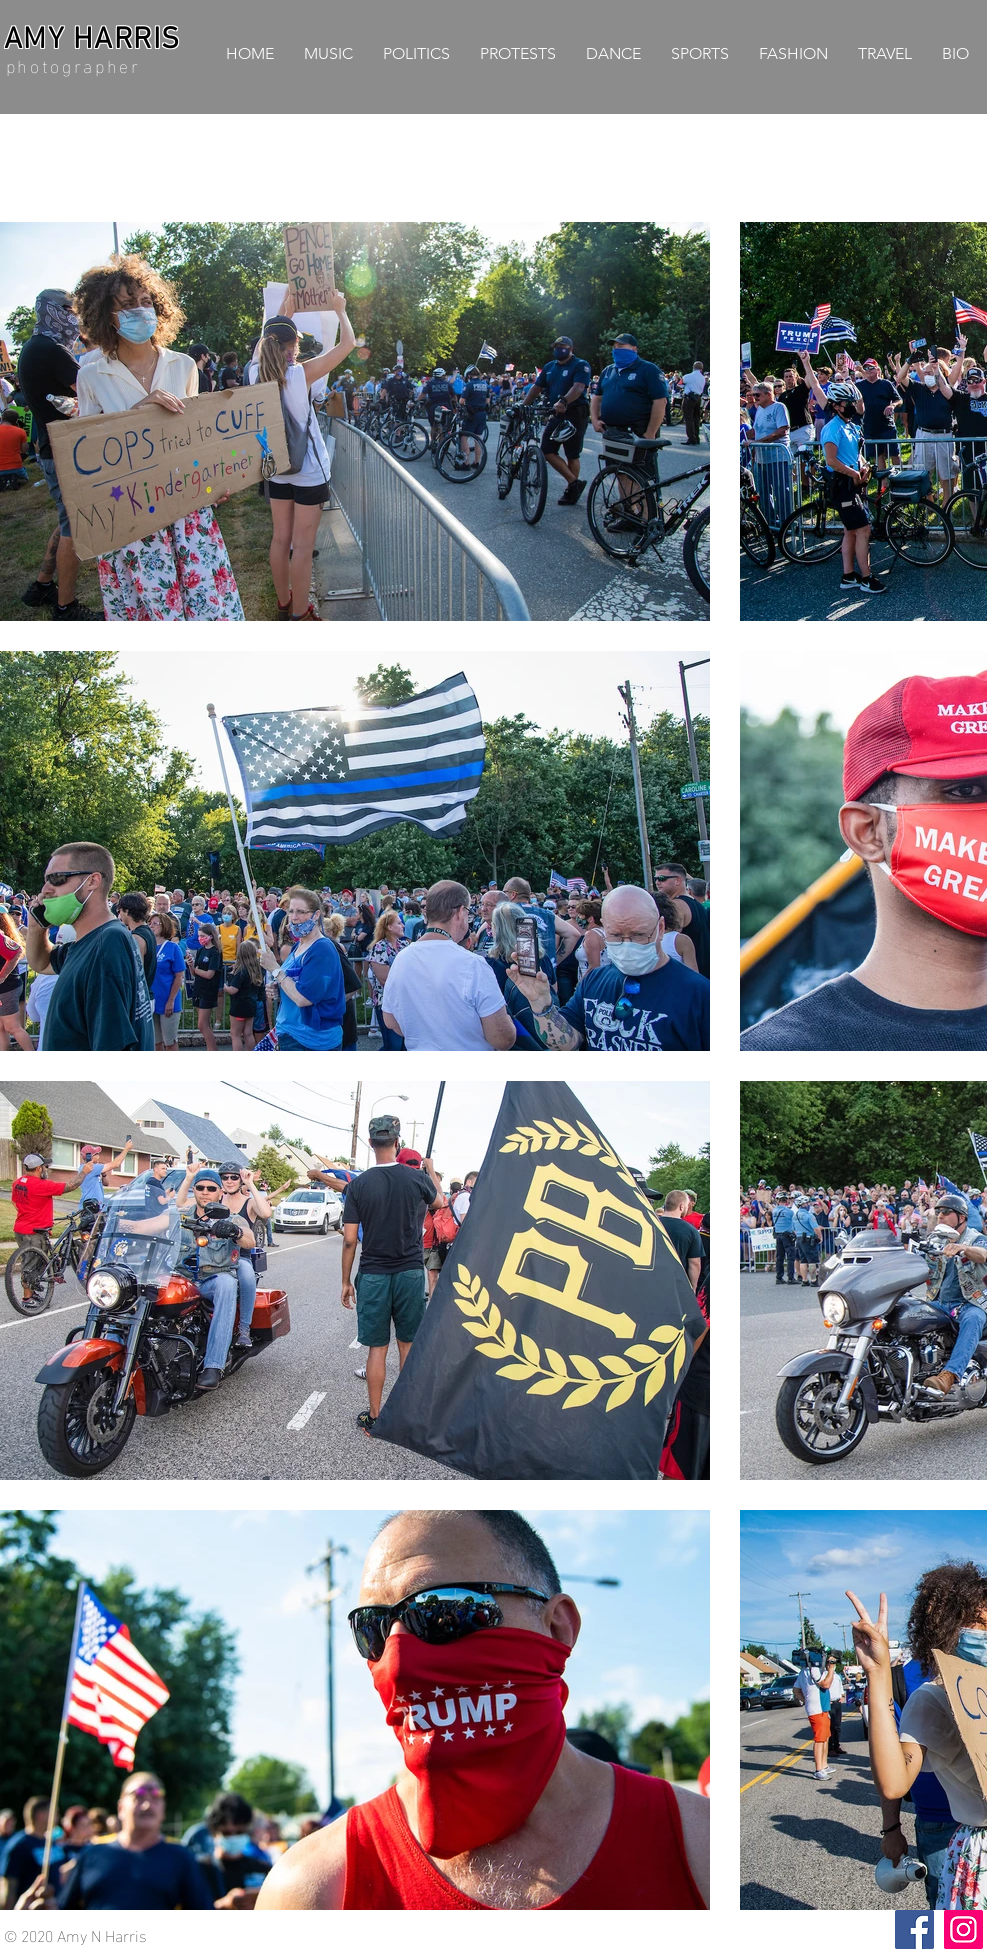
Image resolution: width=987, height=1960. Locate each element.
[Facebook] (914, 1929)
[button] (416, 54)
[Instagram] (963, 1929)
